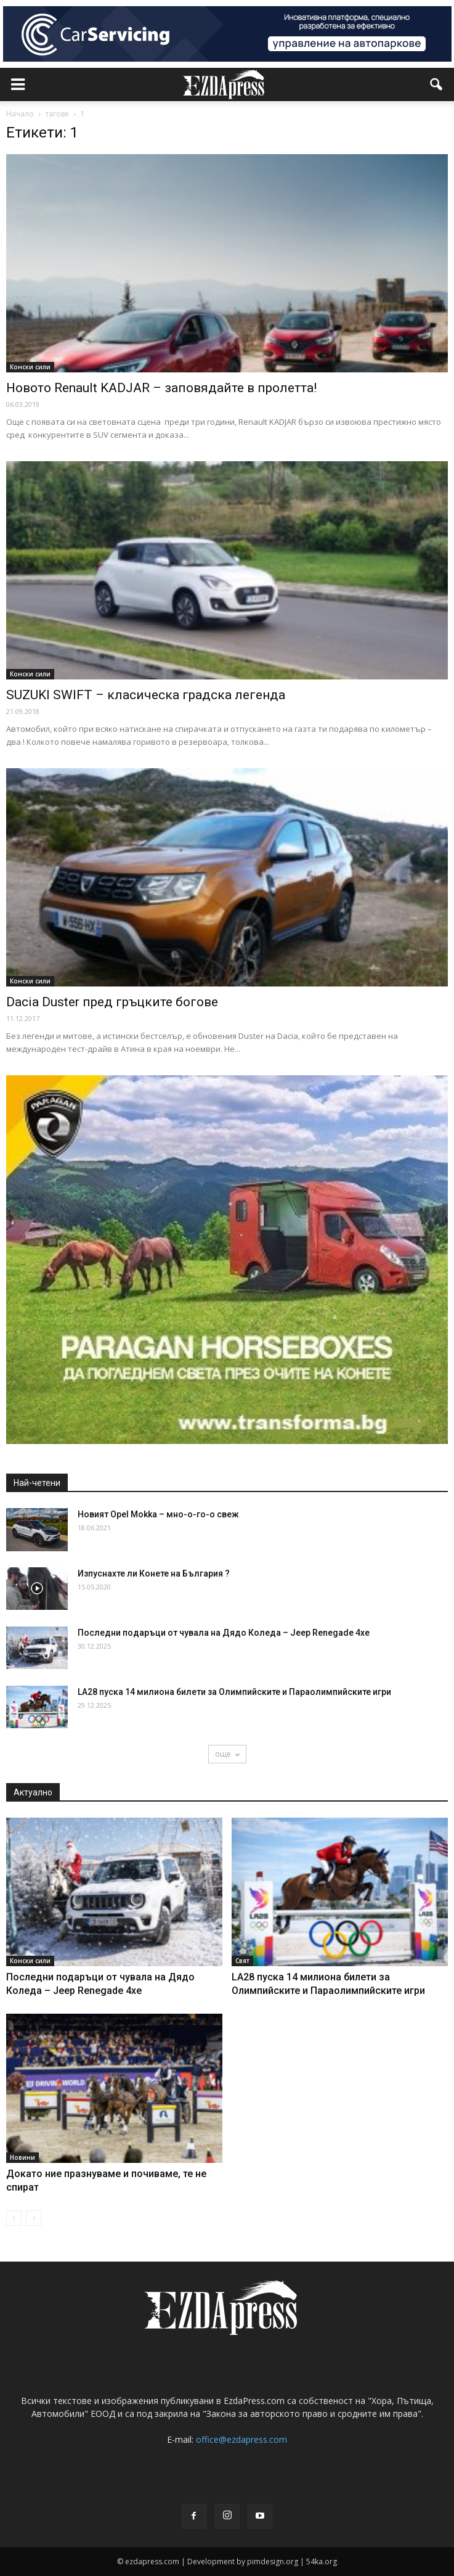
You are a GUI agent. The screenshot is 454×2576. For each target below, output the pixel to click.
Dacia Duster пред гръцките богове (112, 1002)
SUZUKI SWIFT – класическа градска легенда (145, 694)
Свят (242, 1960)
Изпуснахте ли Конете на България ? (154, 1573)
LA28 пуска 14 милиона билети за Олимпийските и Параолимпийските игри (234, 1692)
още (227, 1754)
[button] (437, 84)
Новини (22, 2157)
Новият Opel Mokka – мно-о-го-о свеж (158, 1514)
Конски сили (30, 367)
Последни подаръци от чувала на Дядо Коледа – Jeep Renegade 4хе (224, 1633)
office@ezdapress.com (241, 2439)
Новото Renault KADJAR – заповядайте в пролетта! (161, 387)
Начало (20, 114)
